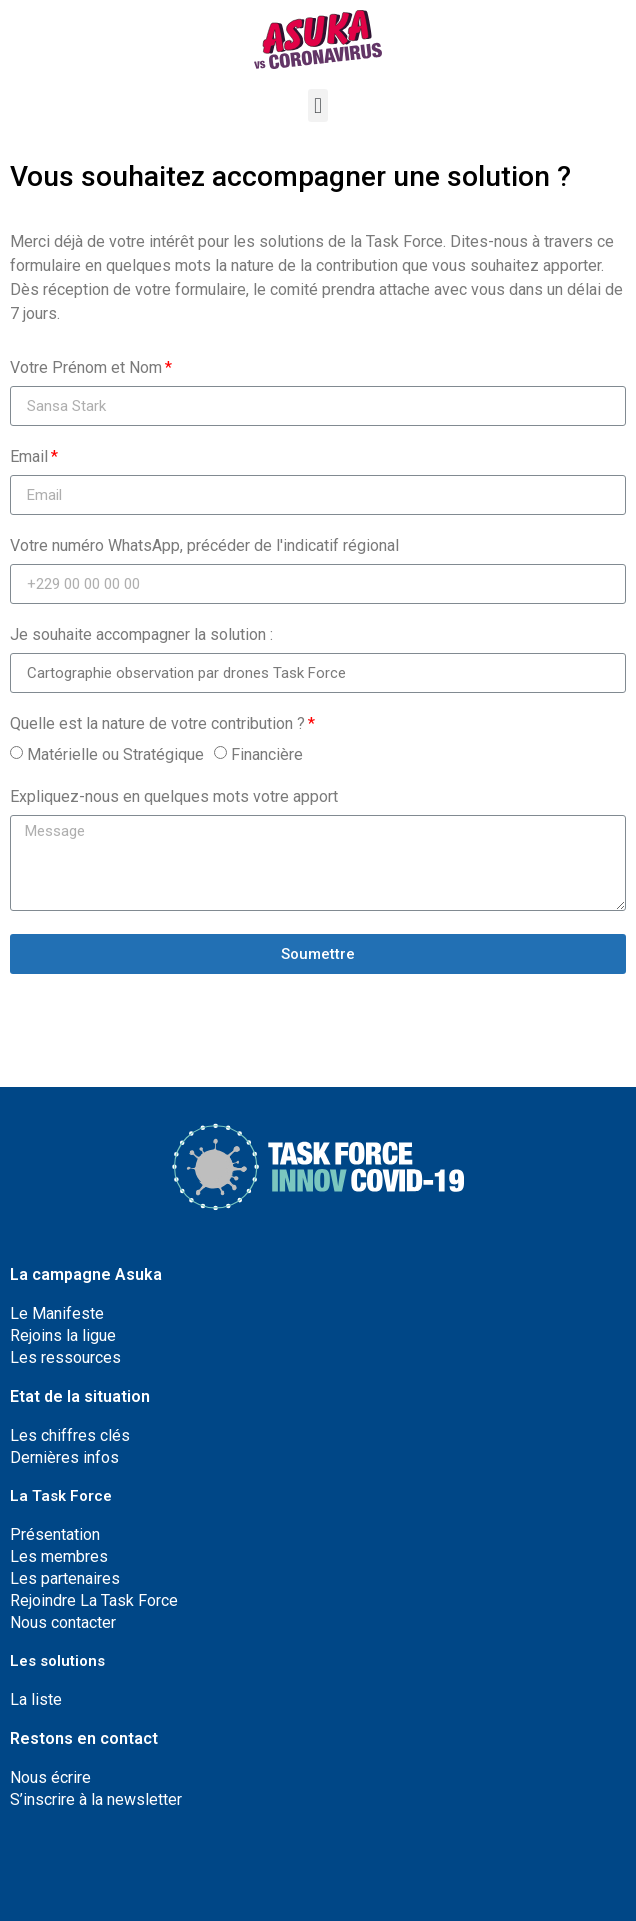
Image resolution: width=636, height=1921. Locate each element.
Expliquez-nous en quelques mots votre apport (174, 797)
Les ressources (65, 1357)
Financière (267, 754)
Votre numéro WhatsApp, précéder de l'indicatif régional (204, 546)
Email (29, 457)
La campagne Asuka (86, 1274)
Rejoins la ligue (63, 1335)
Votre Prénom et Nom (86, 368)
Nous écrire (50, 1777)
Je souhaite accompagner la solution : (141, 635)
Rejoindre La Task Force (94, 1600)
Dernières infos (64, 1457)
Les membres (59, 1556)
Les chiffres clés (70, 1435)
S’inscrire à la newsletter (96, 1799)
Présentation (55, 1534)
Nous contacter (63, 1622)
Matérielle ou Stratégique (115, 754)
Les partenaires (65, 1578)
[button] (317, 105)
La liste (36, 1699)
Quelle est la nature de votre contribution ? (157, 724)
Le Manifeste (57, 1313)
